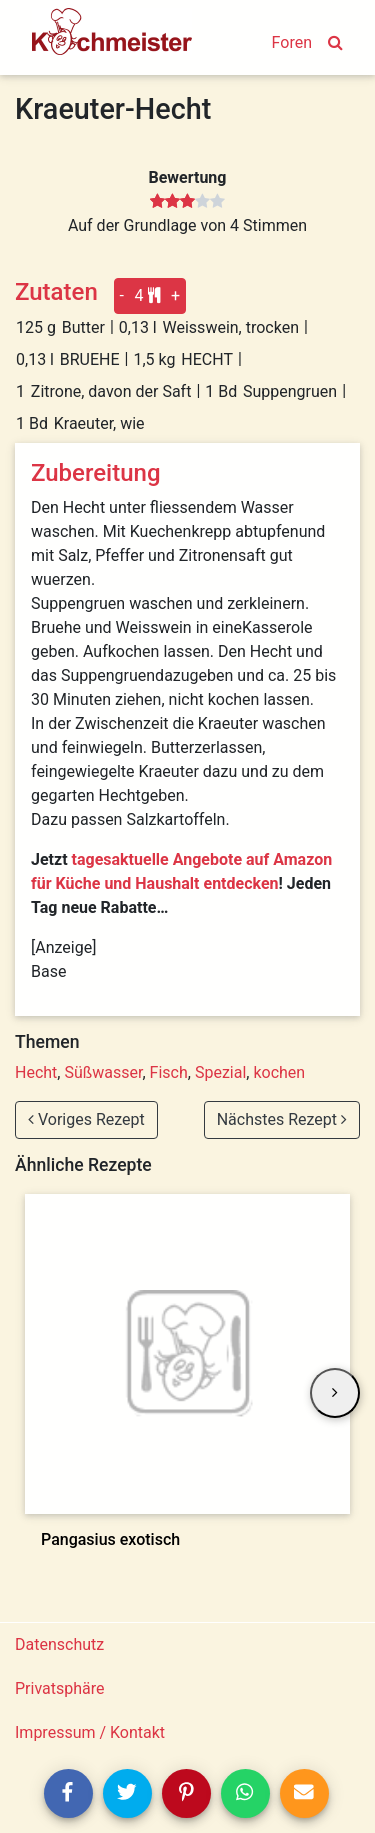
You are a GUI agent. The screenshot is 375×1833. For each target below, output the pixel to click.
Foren (292, 42)
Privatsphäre (60, 1688)
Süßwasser (103, 1072)
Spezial (220, 1072)
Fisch (169, 1072)
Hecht (36, 1072)
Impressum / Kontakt (90, 1732)
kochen (279, 1072)
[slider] (187, 202)
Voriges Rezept (86, 1119)
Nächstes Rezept (282, 1119)
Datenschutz (59, 1644)
